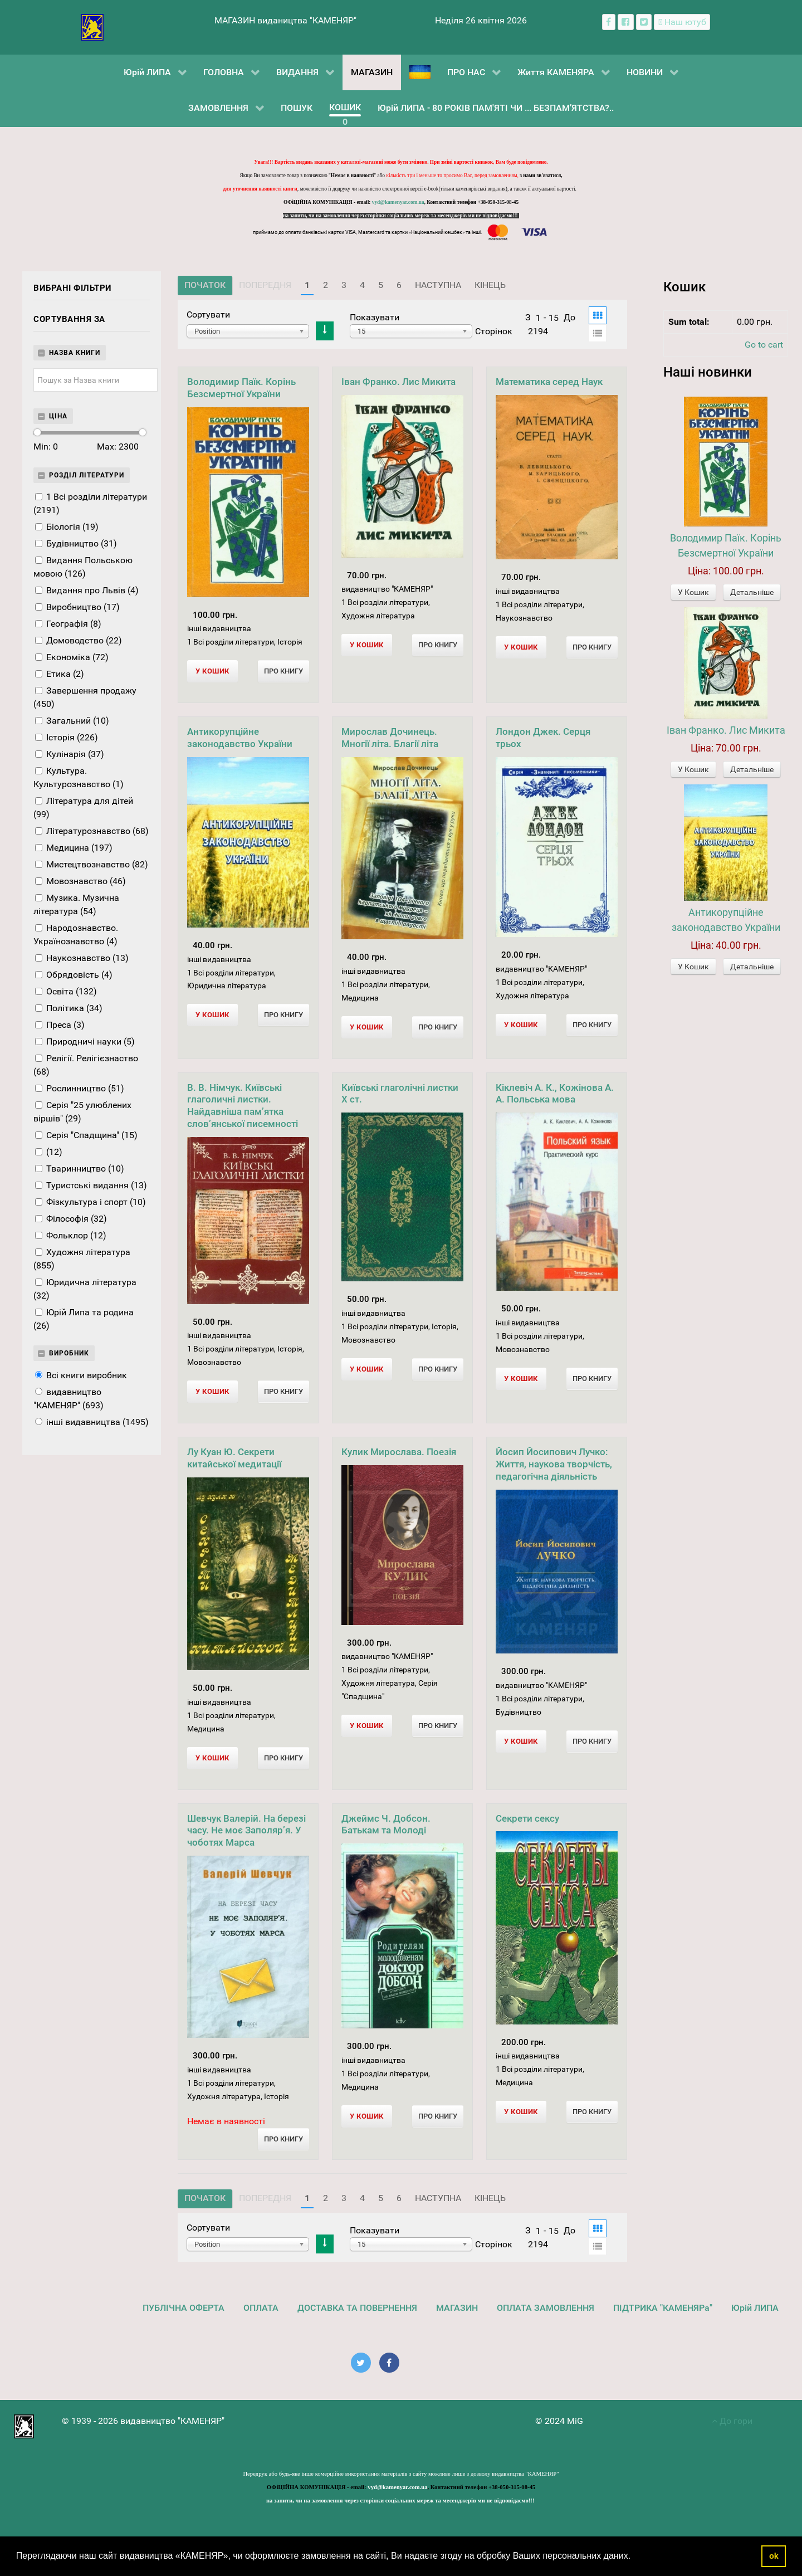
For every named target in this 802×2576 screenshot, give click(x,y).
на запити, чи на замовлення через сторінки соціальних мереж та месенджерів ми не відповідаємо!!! (401, 215)
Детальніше (752, 592)
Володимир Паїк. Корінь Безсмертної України (241, 387)
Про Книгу (283, 671)
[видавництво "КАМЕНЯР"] (92, 26)
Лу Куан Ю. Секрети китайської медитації (234, 1458)
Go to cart (764, 344)
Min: (45, 446)
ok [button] (774, 2555)
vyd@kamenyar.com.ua (398, 202)
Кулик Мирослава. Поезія (398, 1451)
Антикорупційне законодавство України (239, 737)
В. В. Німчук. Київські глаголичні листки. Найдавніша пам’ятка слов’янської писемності (242, 1105)
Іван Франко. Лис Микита (398, 381)
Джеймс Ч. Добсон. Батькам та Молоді (386, 1824)
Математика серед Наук (549, 381)
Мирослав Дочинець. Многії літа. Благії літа (389, 737)
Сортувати (208, 314)
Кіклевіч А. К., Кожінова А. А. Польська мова (555, 1093)
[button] (635, 2557)
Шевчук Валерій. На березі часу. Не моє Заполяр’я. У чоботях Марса (246, 1830)
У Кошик (693, 592)
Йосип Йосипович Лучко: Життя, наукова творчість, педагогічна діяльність (554, 1464)
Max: (118, 446)
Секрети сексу (527, 1818)
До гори (732, 2421)
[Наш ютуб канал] (682, 22)
